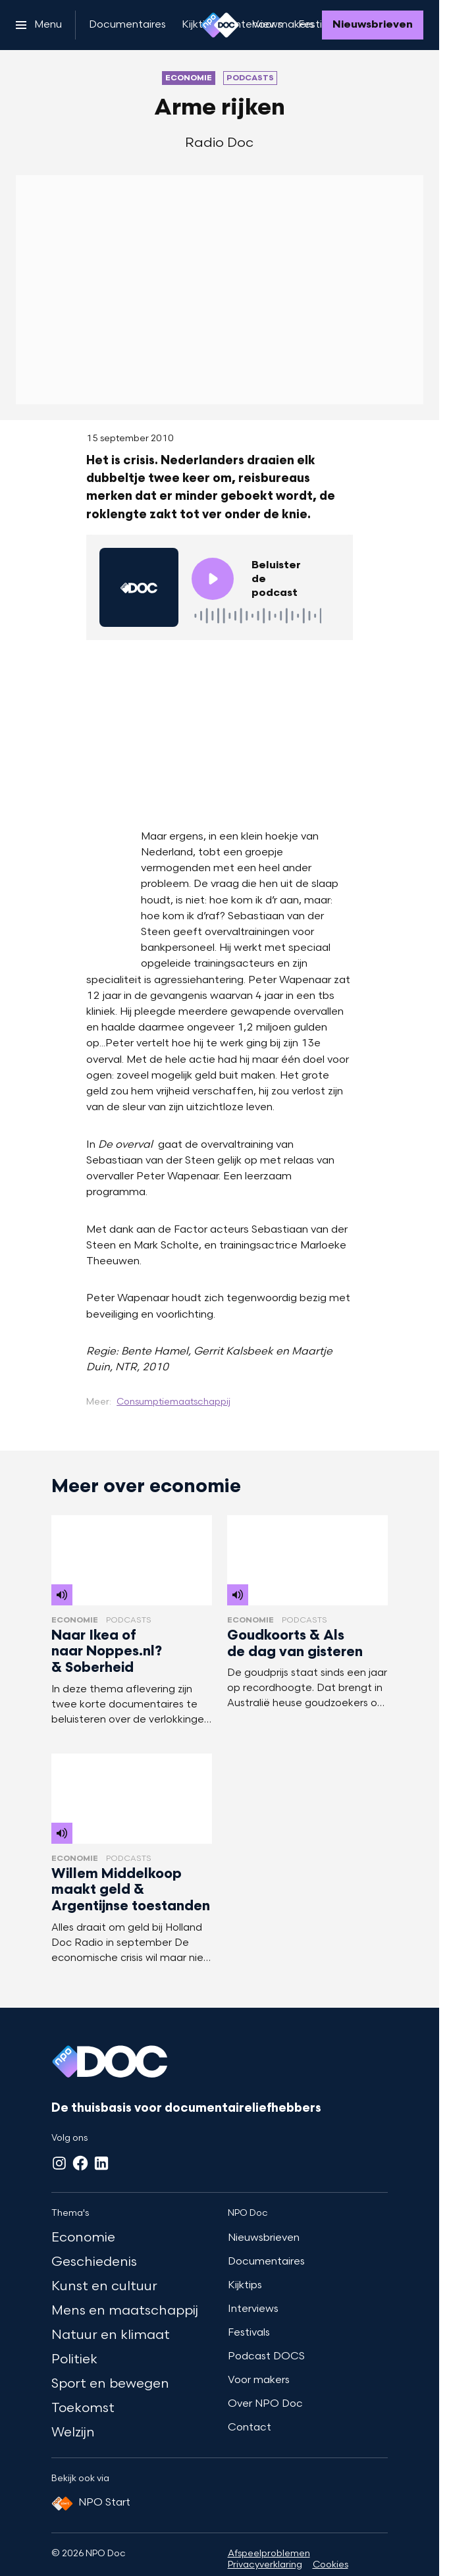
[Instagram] (59, 2163)
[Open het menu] (39, 25)
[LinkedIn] (101, 2163)
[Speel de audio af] (213, 579)
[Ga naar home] (220, 25)
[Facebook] (80, 2163)
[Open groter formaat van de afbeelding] (219, 732)
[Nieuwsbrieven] (372, 25)
